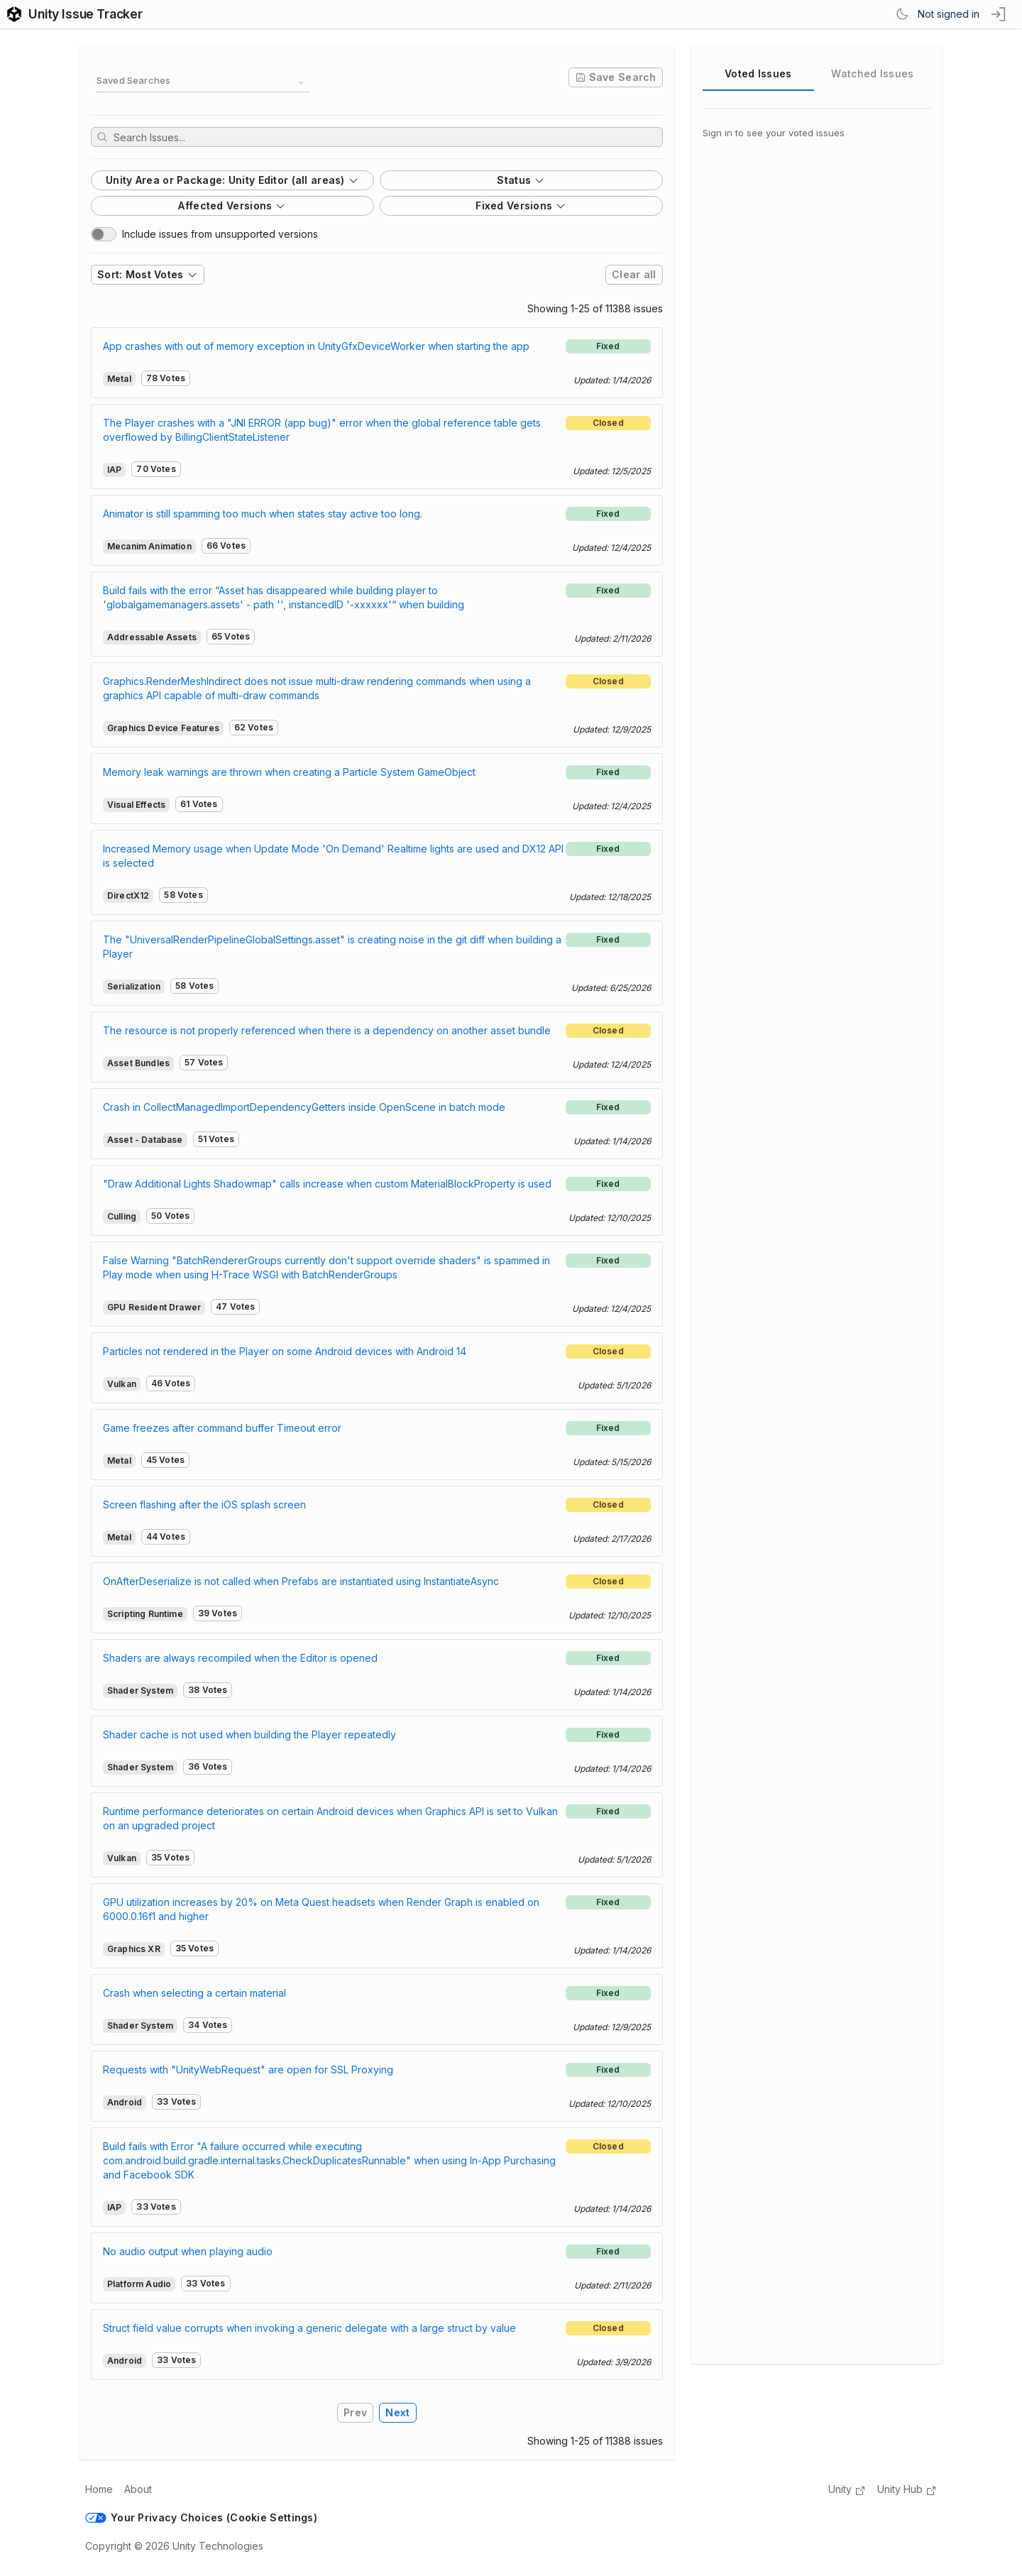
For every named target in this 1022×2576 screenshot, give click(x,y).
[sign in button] (999, 14)
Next (397, 2412)
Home (99, 2489)
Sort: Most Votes (147, 274)
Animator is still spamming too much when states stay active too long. (262, 514)
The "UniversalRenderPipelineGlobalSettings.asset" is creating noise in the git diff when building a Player (332, 946)
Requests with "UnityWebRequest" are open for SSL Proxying (248, 2069)
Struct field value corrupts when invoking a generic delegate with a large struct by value (309, 2328)
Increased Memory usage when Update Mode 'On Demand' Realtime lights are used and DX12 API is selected (333, 856)
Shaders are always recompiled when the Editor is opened (240, 1658)
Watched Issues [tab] (872, 73)
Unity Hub (907, 2489)
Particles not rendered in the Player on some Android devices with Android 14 (284, 1351)
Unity (847, 2489)
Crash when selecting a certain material (194, 1993)
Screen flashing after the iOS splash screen (204, 1504)
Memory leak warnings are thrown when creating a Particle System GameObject (289, 772)
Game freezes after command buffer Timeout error (222, 1428)
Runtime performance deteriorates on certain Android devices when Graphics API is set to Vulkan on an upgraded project (330, 1818)
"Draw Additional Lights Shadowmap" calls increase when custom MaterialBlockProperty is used (327, 1184)
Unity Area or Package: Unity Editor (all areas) (232, 180)
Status (521, 180)
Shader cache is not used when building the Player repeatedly (249, 1734)
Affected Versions (232, 205)
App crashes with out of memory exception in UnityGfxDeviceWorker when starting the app (316, 346)
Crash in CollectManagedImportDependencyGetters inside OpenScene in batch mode (304, 1107)
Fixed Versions (521, 205)
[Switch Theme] (902, 14)
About (138, 2489)
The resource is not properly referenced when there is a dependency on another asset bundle (327, 1030)
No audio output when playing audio (188, 2251)
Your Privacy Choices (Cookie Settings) (201, 2517)
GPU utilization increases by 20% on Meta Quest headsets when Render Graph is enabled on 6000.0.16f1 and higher (321, 1909)
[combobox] (203, 83)
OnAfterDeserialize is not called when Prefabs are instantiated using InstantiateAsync (301, 1581)
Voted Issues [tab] (758, 73)
